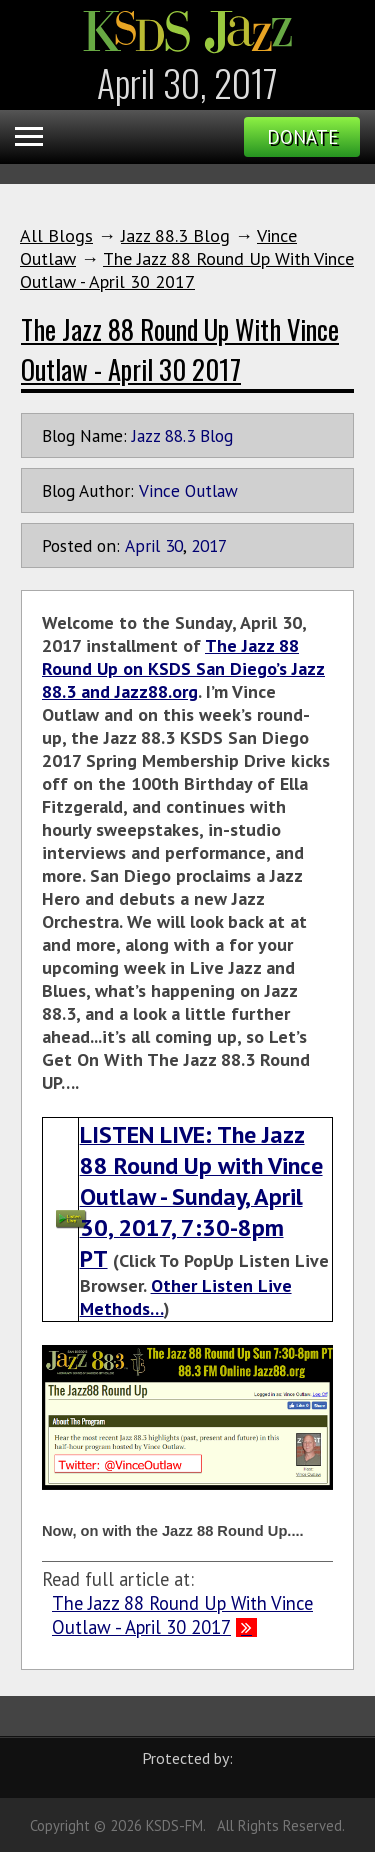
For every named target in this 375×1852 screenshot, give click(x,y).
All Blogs (56, 235)
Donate (302, 137)
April (142, 545)
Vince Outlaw (188, 490)
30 (174, 545)
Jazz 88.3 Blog (175, 235)
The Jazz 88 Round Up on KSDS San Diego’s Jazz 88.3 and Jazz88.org (183, 668)
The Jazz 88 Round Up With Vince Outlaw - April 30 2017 (187, 270)
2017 (209, 545)
